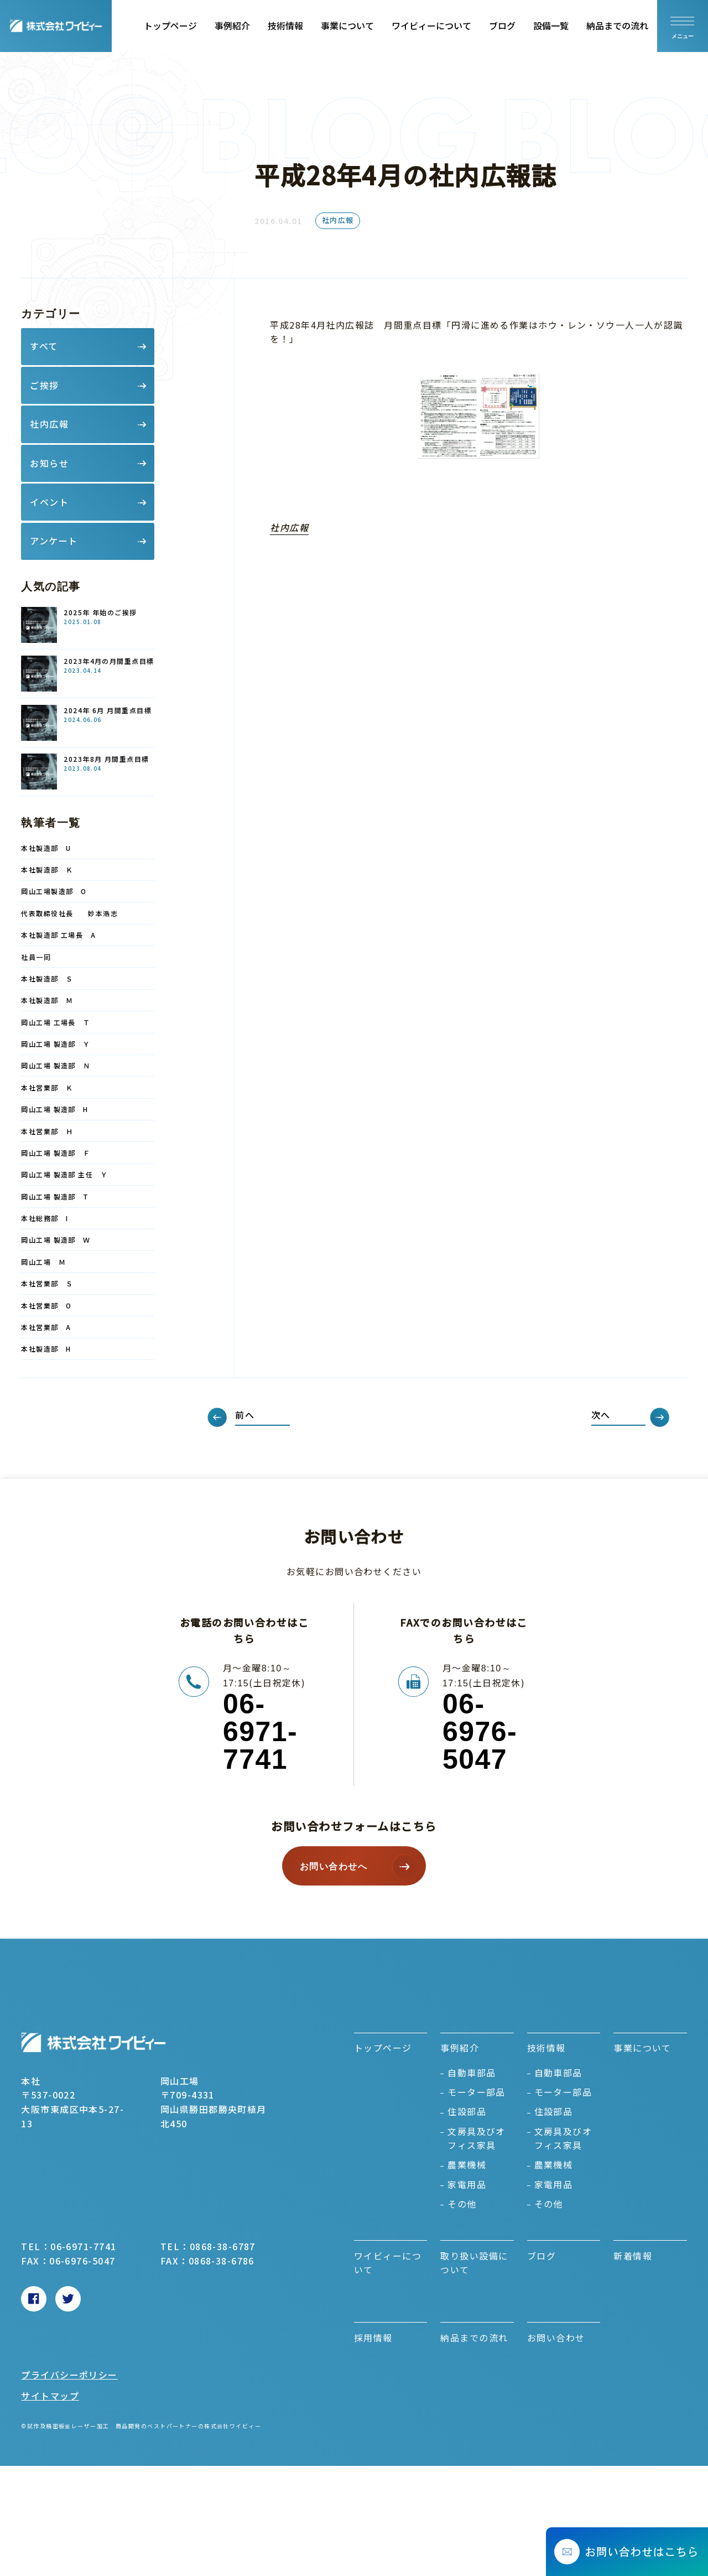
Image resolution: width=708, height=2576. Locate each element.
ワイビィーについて (431, 25)
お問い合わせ (556, 2337)
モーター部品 (476, 2092)
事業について (347, 25)
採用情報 (373, 2337)
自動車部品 (471, 2072)
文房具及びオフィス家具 (476, 2138)
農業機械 (466, 2164)
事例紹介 (232, 25)
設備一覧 (551, 25)
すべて (44, 345)
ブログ (502, 25)
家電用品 (466, 2184)
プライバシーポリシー (69, 2374)
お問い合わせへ (333, 1866)
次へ (601, 1414)
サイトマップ (50, 2395)
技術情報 (285, 25)
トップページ (170, 25)
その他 (461, 2203)
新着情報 (632, 2255)
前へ (244, 1414)
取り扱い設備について (474, 2263)
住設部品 (466, 2111)
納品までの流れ (617, 25)
